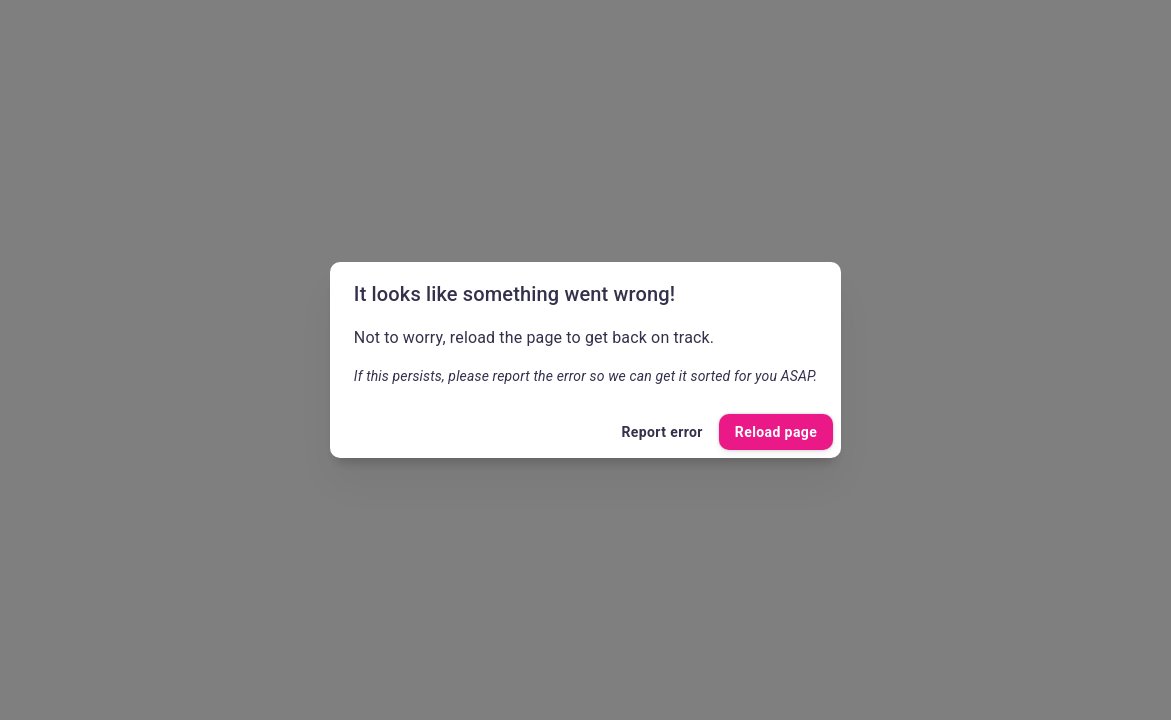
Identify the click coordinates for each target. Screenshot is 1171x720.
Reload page (776, 432)
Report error (661, 432)
